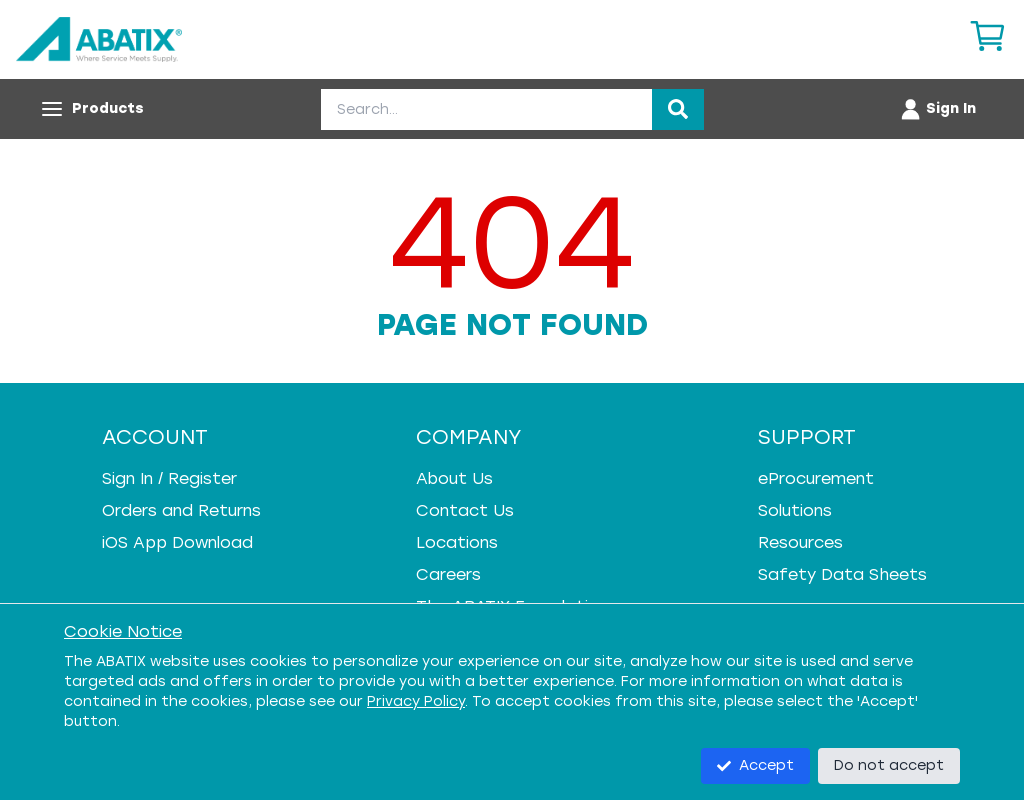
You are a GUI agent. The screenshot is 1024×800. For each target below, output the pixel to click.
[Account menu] (937, 109)
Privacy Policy (416, 701)
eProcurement (816, 478)
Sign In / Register (169, 478)
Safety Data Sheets (842, 574)
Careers (448, 574)
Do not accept (889, 765)
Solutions (795, 510)
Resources (800, 542)
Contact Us (465, 510)
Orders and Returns (181, 510)
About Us (454, 478)
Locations (457, 542)
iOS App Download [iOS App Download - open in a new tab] (177, 542)
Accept (755, 765)
